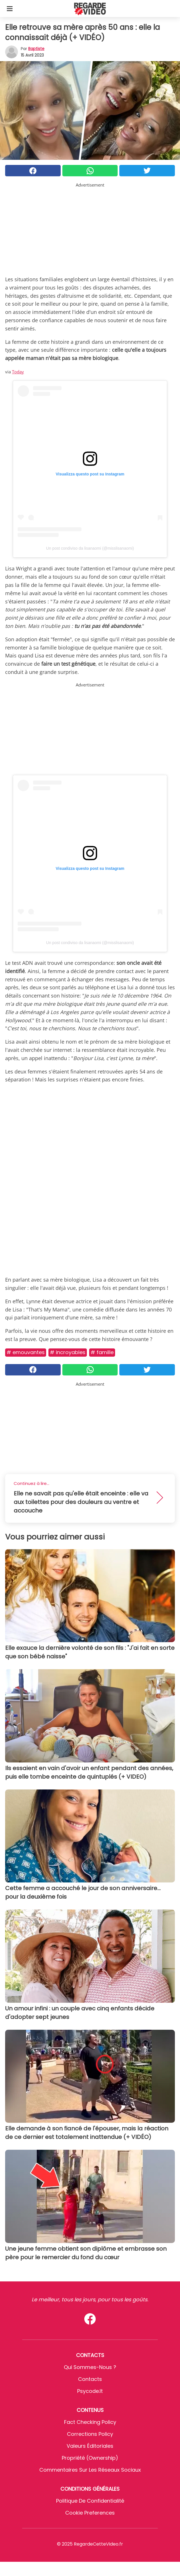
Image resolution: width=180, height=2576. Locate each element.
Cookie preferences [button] (90, 2512)
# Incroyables (67, 1352)
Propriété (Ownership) (90, 2457)
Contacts (90, 2379)
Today (18, 371)
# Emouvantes (26, 1352)
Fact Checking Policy (90, 2422)
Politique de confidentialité (90, 2500)
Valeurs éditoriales (90, 2445)
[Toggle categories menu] (9, 8)
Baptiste (36, 48)
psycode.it (90, 2391)
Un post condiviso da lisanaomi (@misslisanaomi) (90, 548)
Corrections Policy (90, 2434)
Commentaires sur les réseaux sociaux (90, 2469)
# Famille (102, 1352)
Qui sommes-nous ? (90, 2367)
